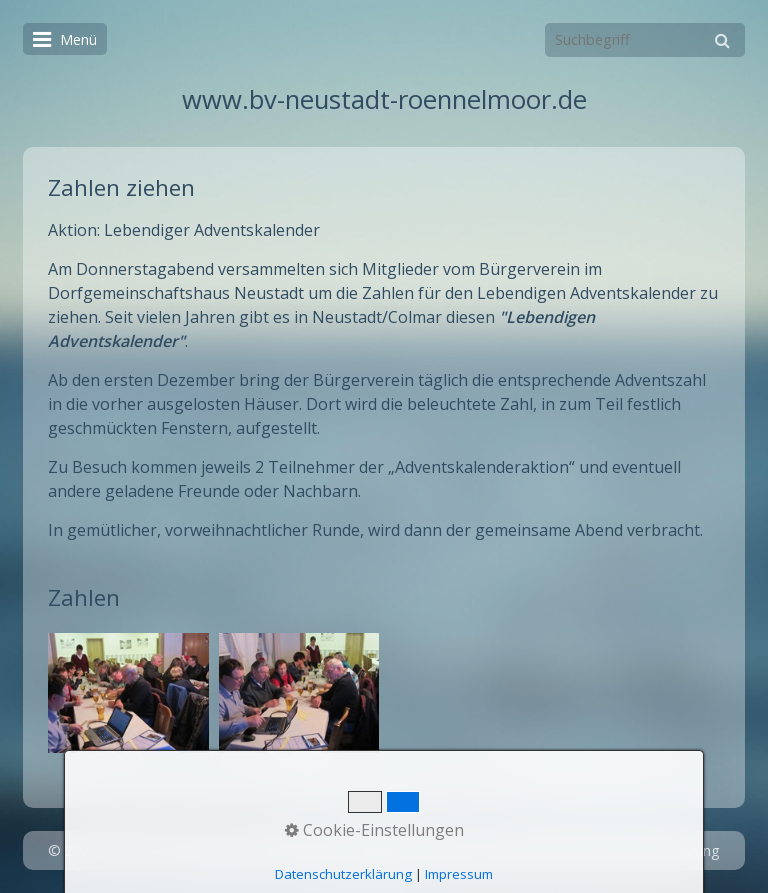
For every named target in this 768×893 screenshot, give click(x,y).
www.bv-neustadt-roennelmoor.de (384, 99)
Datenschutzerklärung (647, 850)
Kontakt (446, 850)
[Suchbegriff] (645, 40)
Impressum (524, 850)
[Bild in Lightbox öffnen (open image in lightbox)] (128, 693)
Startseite (373, 850)
